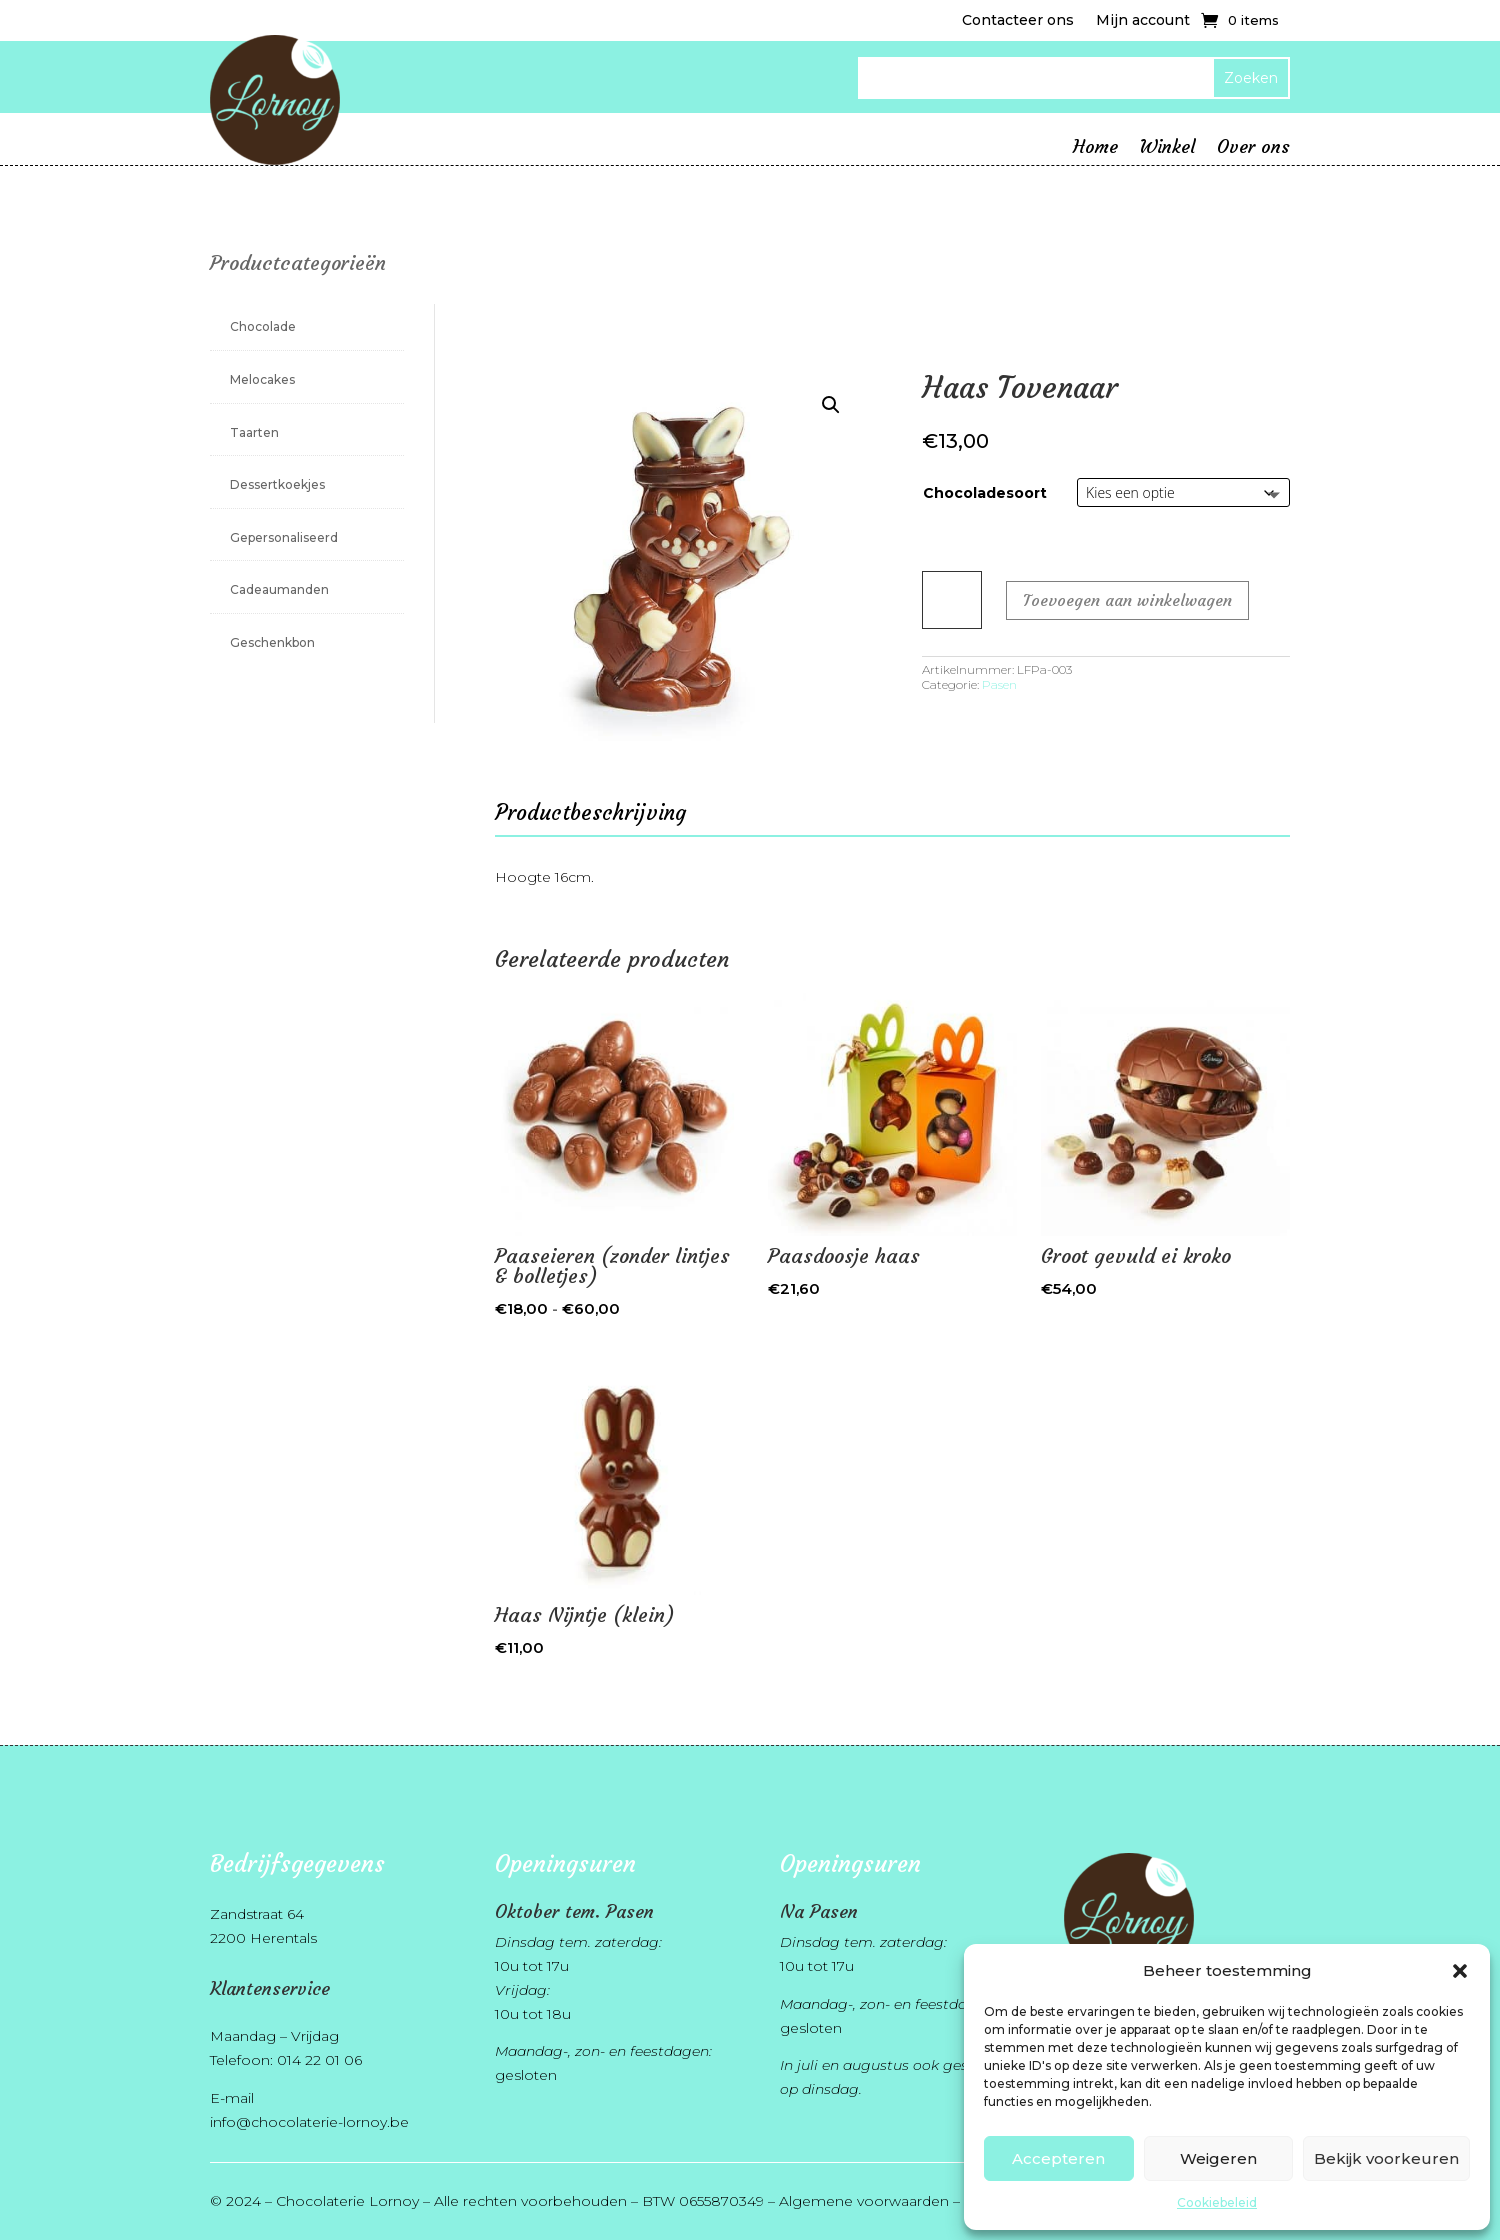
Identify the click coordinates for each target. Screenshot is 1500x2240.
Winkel (1167, 149)
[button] (1460, 1971)
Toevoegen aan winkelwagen (1127, 600)
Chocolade (263, 326)
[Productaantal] (952, 600)
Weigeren (1218, 2158)
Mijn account (1143, 21)
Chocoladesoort (985, 493)
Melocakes (262, 379)
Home (1095, 149)
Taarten (254, 432)
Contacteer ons (1018, 21)
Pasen (999, 684)
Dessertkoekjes (277, 484)
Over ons (1253, 149)
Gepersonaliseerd (284, 537)
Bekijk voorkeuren (1386, 2158)
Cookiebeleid (1217, 2202)
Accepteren (1058, 2158)
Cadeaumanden (279, 589)
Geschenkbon (272, 642)
